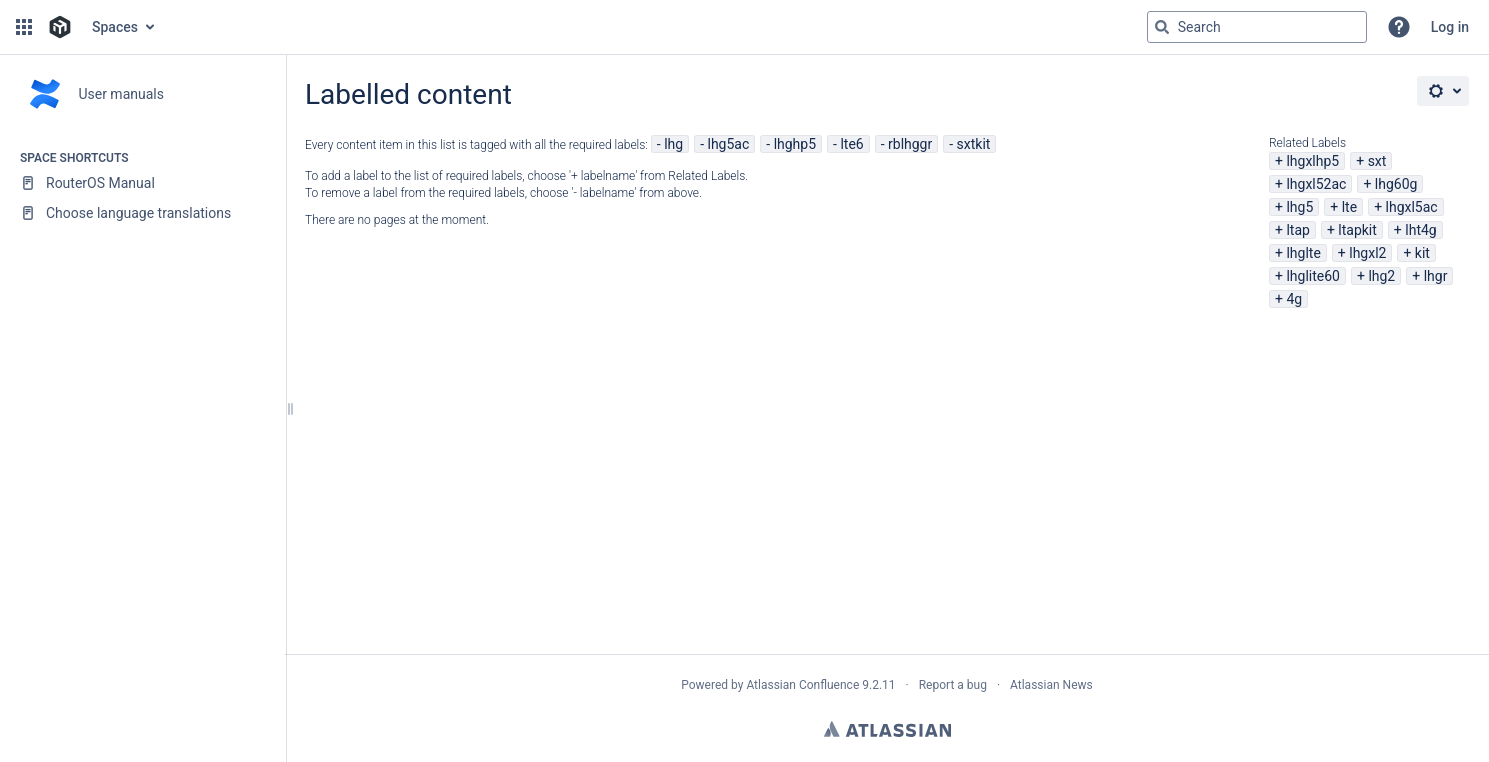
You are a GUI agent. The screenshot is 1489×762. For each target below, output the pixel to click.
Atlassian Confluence (802, 685)
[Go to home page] (60, 27)
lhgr (1436, 276)
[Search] (1162, 27)
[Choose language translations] (142, 213)
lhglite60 (1313, 276)
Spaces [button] (115, 27)
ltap (1297, 230)
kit (1422, 253)
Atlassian (887, 729)
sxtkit (974, 144)
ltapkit (1357, 230)
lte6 (851, 144)
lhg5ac (729, 144)
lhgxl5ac (1412, 207)
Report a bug (953, 685)
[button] (24, 27)
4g (1294, 299)
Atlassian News (1051, 685)
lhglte (1303, 253)
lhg (673, 144)
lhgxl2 (1367, 253)
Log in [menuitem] (1450, 27)
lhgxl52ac (1316, 184)
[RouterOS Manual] (142, 183)
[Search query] (1257, 27)
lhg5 (1299, 207)
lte (1349, 207)
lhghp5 (795, 144)
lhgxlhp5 (1312, 161)
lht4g (1420, 230)
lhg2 (1381, 276)
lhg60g (1396, 184)
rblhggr (910, 144)
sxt (1377, 161)
